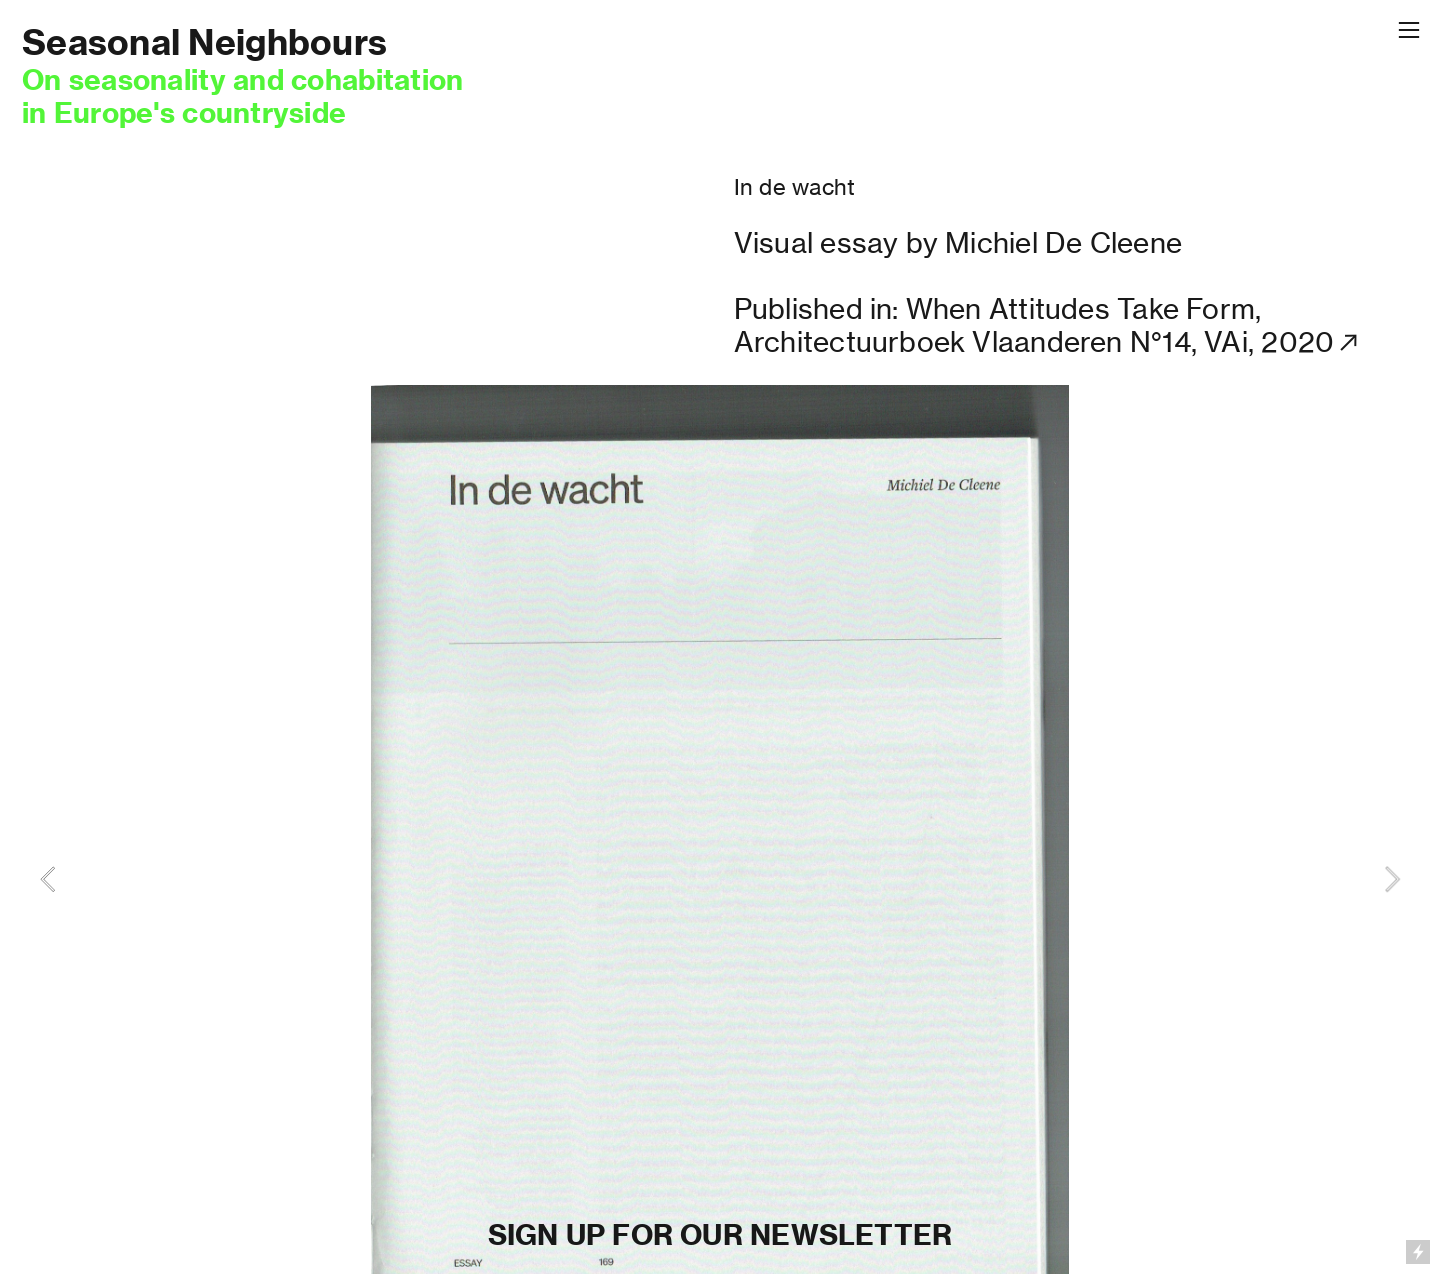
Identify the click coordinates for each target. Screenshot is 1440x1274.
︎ (1409, 30)
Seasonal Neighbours (204, 42)
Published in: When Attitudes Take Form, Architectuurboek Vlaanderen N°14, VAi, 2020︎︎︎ (1049, 325)
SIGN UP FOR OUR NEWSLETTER (720, 1235)
